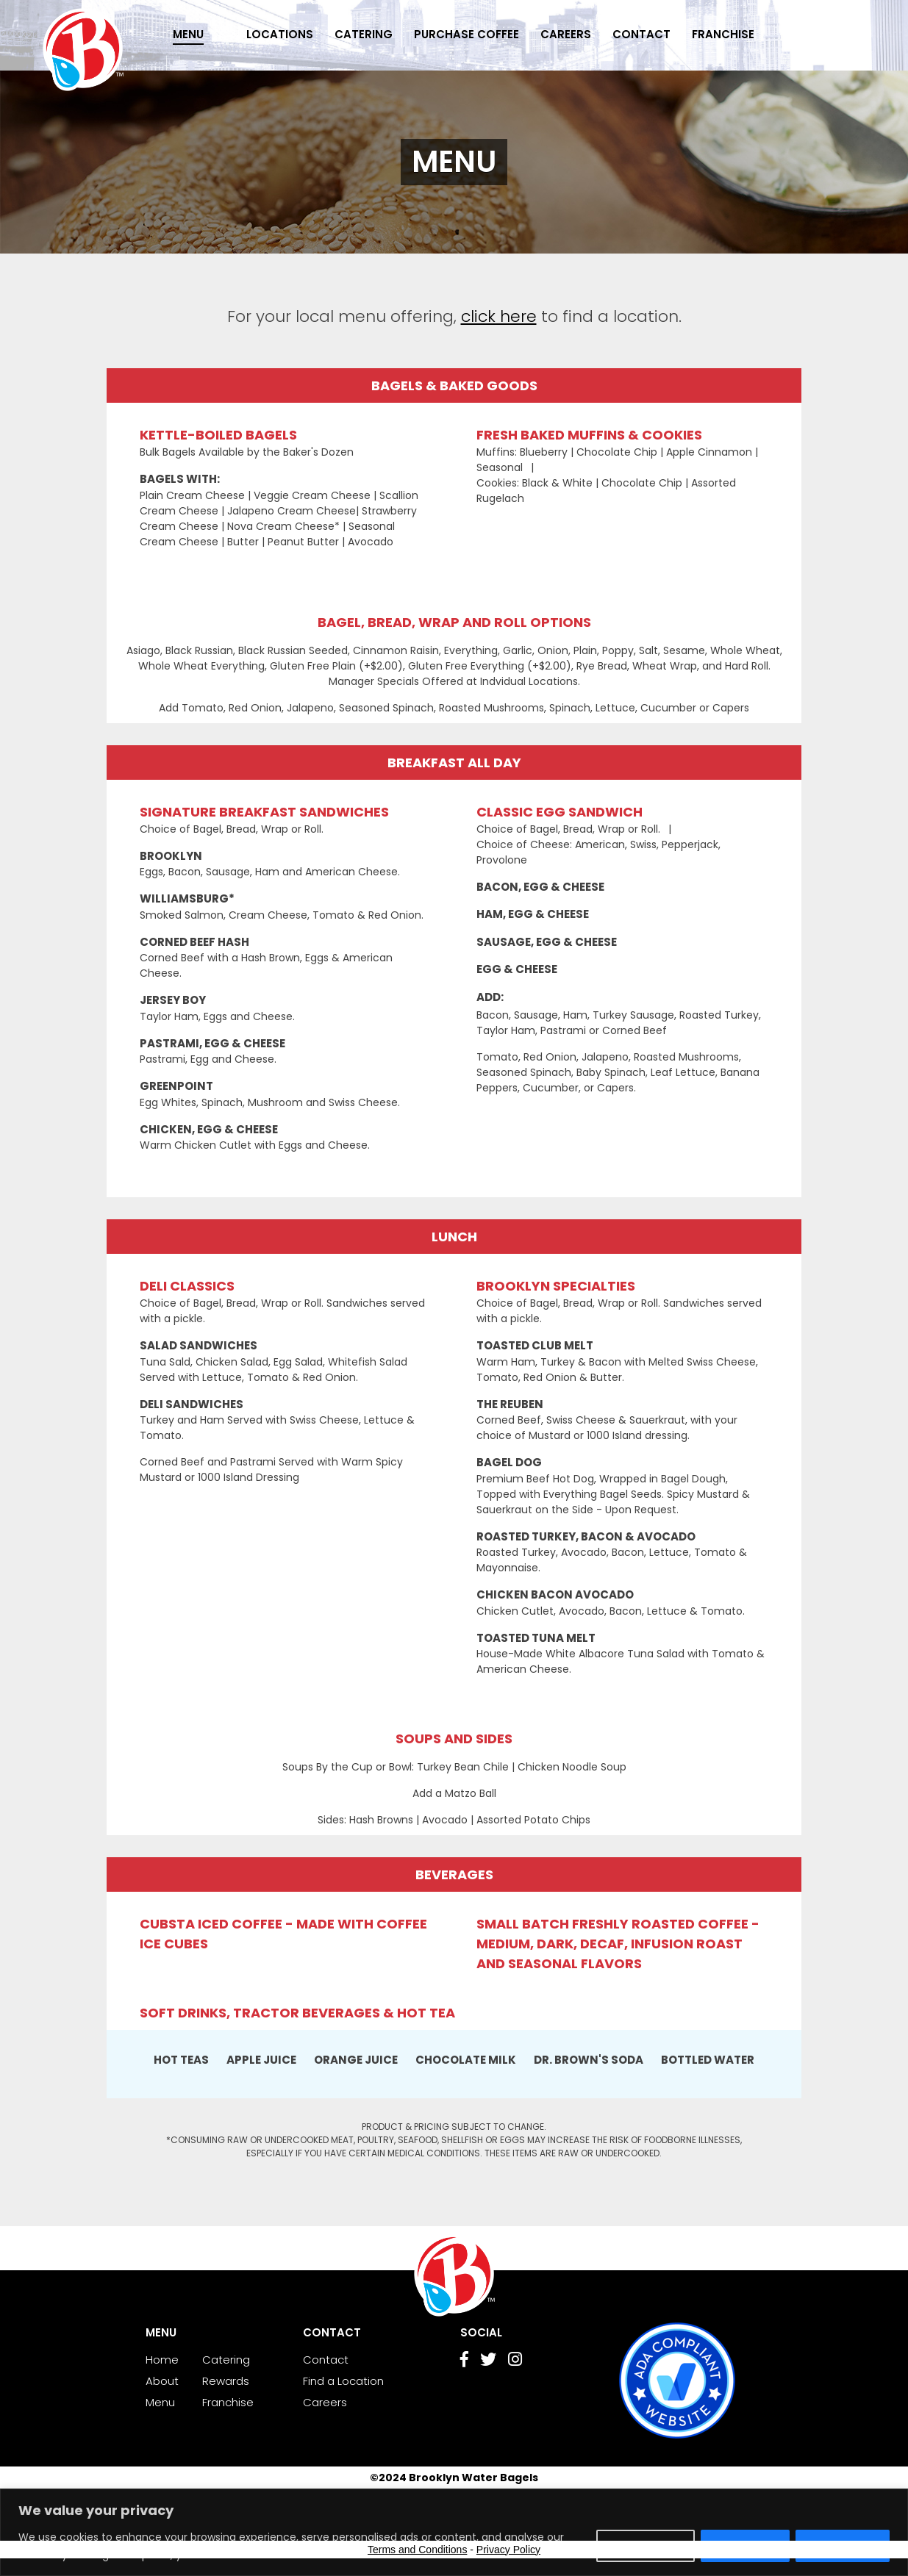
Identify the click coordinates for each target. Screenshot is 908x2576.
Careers (565, 34)
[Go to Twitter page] (488, 2361)
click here (499, 316)
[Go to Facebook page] (464, 2361)
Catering (364, 34)
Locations (279, 34)
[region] (454, 2532)
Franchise (723, 34)
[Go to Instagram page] (515, 2361)
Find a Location (343, 2381)
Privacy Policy (508, 2549)
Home (162, 2359)
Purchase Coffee (466, 34)
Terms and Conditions (417, 2549)
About (162, 2381)
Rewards (225, 2381)
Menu (188, 34)
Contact (641, 34)
